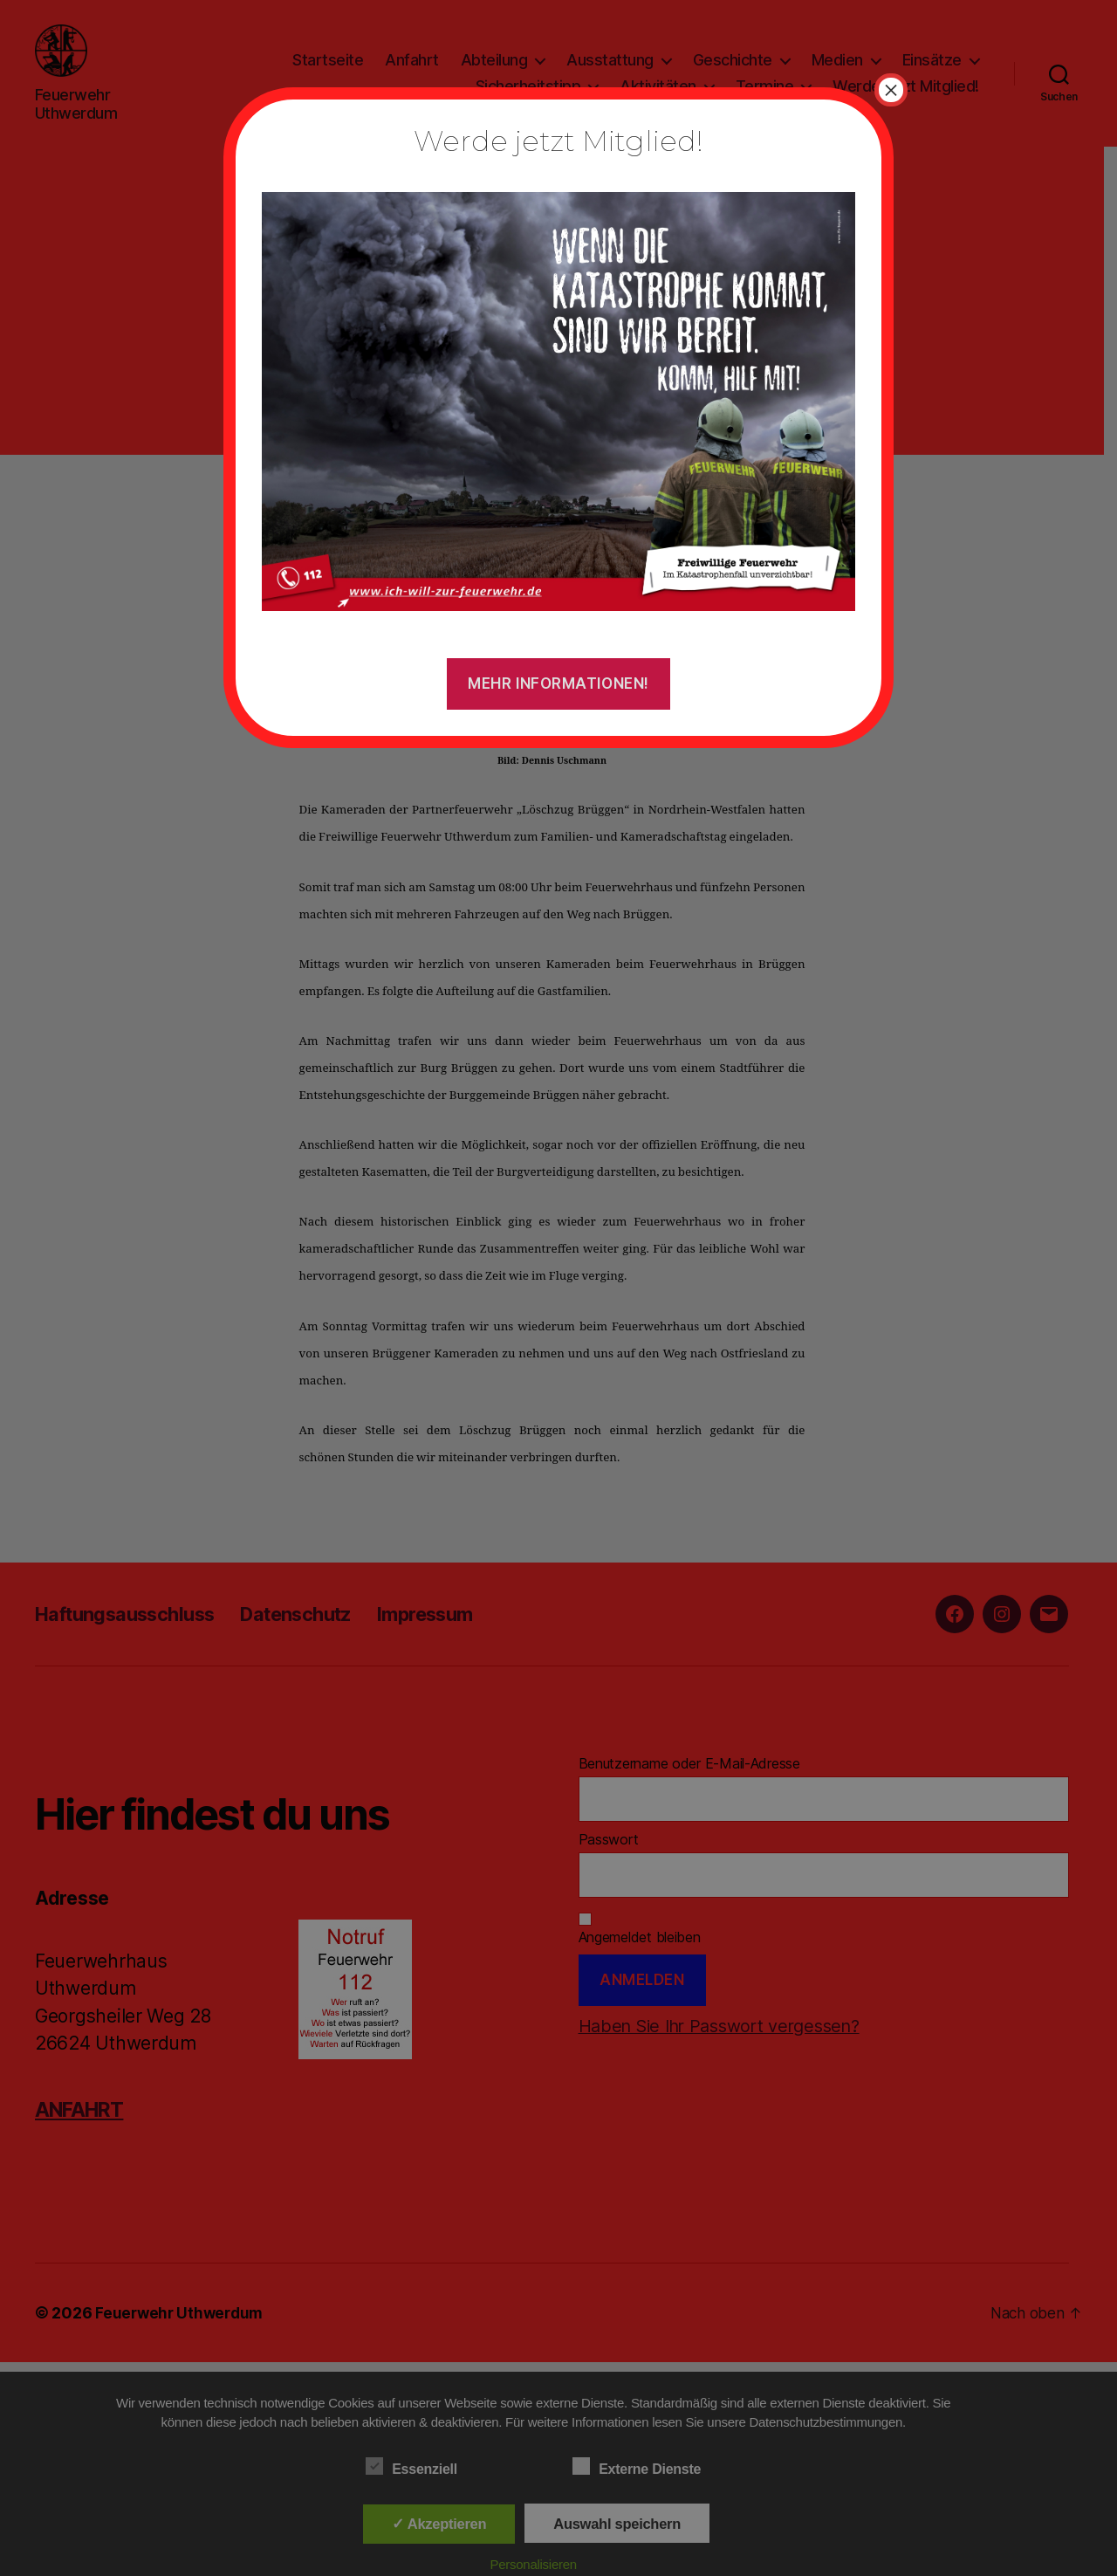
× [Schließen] (891, 90)
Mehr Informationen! (558, 683)
